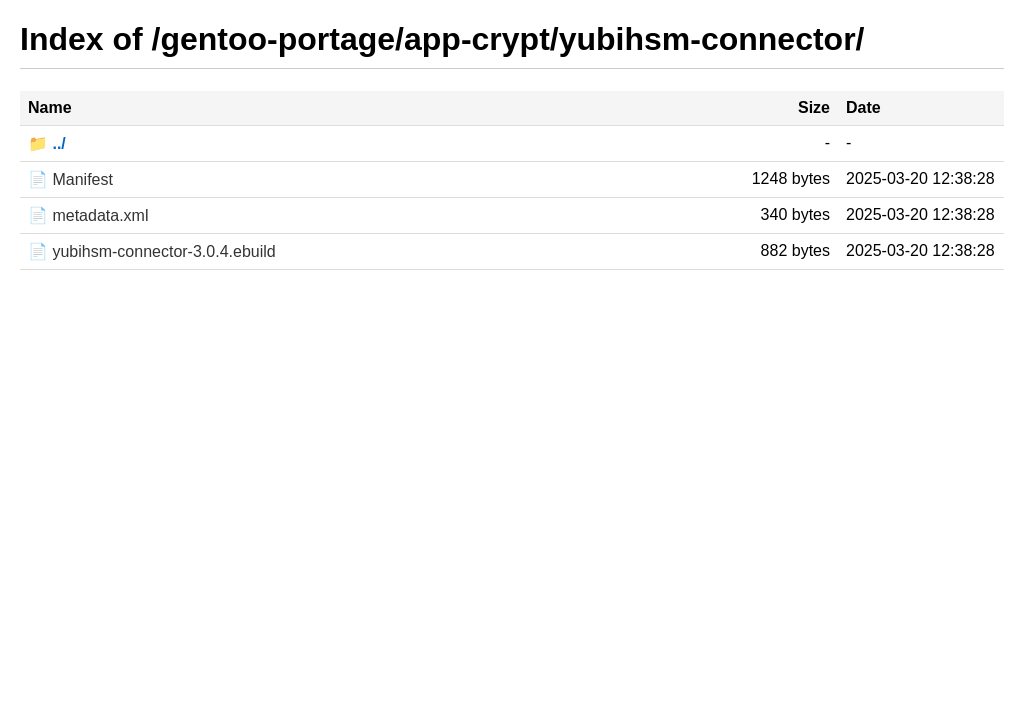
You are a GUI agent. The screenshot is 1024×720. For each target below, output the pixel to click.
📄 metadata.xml (88, 215)
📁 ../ (47, 143)
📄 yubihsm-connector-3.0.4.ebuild (152, 251)
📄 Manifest (70, 179)
